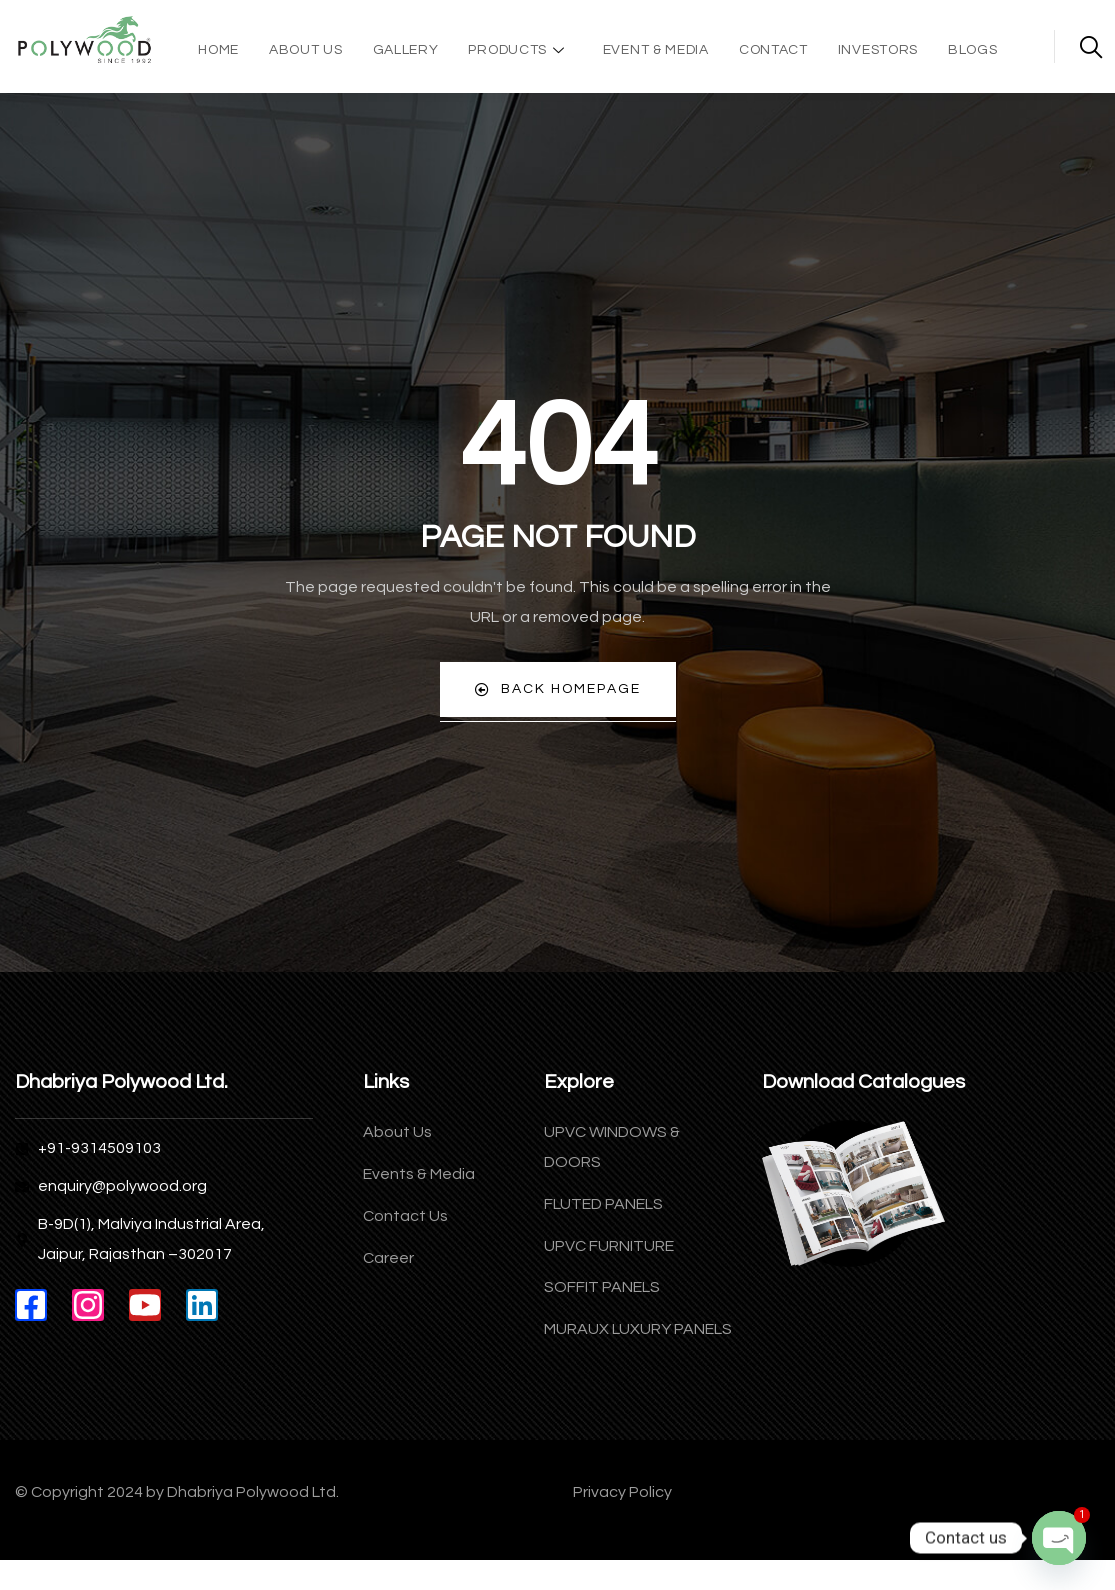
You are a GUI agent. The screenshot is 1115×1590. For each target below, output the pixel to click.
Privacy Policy (622, 1493)
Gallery (406, 50)
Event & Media (656, 50)
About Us (306, 50)
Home (218, 50)
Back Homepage (557, 690)
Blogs (973, 50)
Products (518, 50)
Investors (878, 50)
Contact (773, 50)
